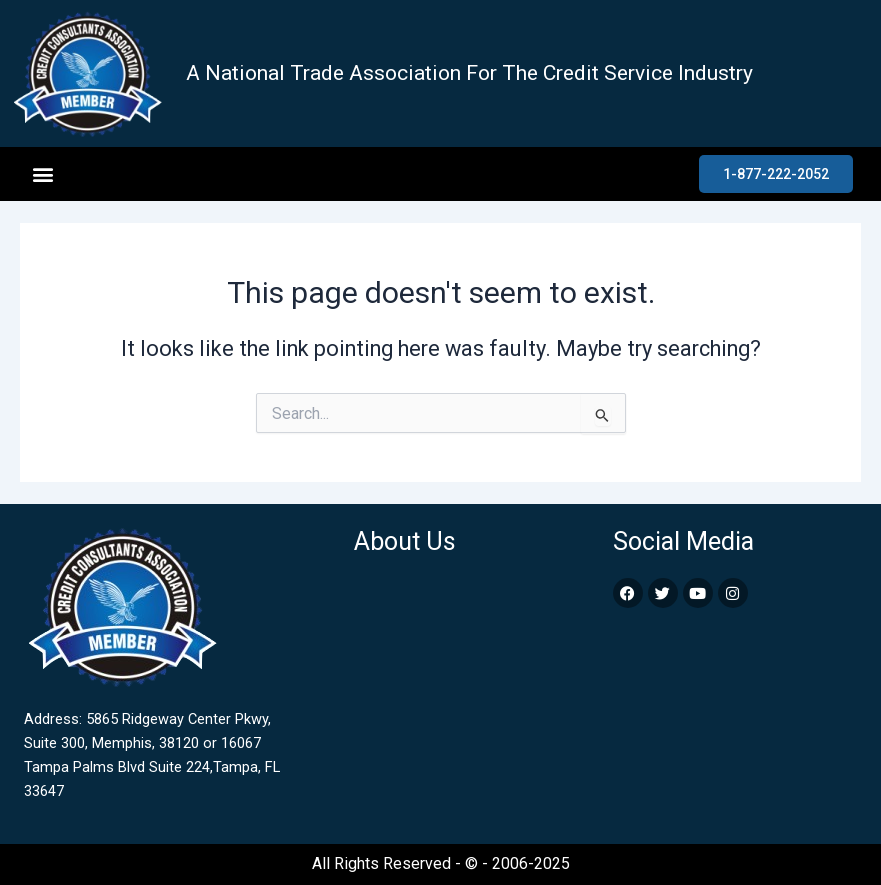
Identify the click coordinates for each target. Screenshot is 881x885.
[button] (42, 174)
